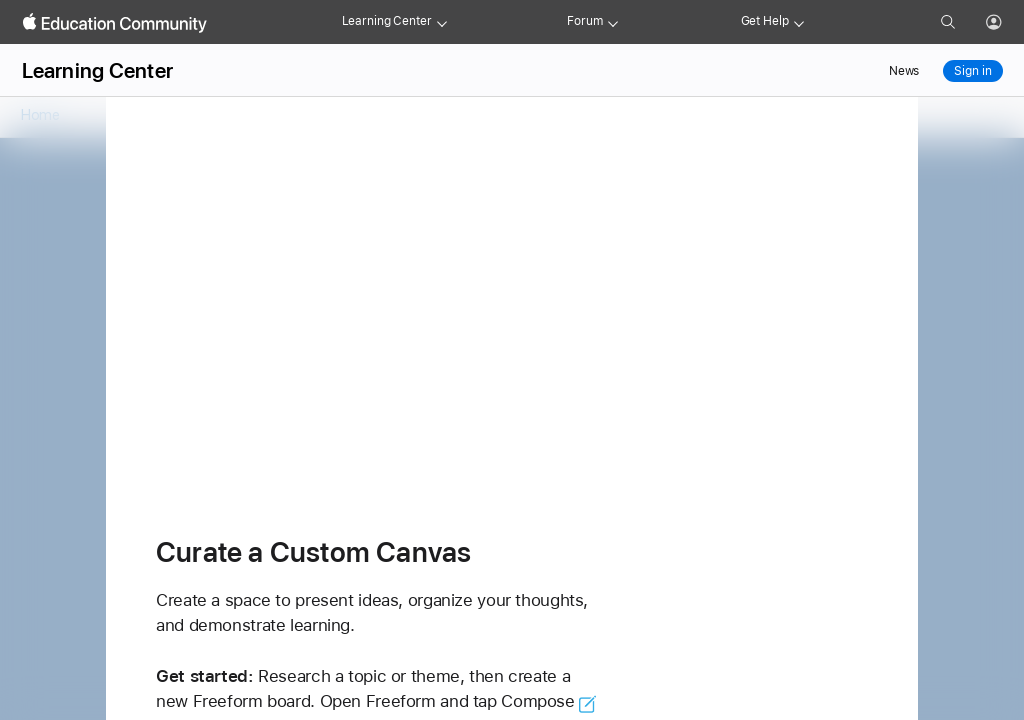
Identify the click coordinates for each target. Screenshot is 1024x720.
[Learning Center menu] (442, 22)
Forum (584, 21)
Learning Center (387, 21)
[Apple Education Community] (115, 23)
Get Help (765, 21)
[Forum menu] (613, 22)
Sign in (972, 71)
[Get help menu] (799, 22)
